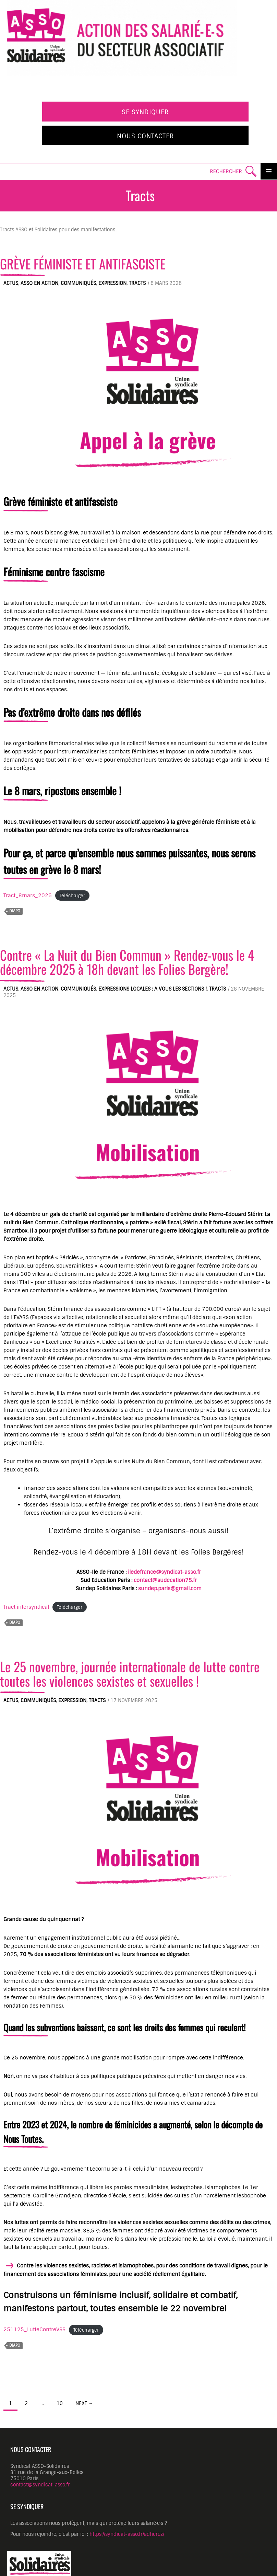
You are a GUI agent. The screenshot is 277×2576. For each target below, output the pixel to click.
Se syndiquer (145, 112)
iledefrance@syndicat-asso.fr (164, 1572)
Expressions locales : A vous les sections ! (152, 989)
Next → (84, 2403)
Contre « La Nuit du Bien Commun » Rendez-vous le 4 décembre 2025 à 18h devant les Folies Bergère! (127, 962)
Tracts (137, 283)
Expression (112, 283)
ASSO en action (39, 283)
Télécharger (72, 896)
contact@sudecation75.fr (165, 1580)
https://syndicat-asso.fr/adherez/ (126, 2534)
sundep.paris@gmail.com (170, 1588)
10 (60, 2403)
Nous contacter (145, 136)
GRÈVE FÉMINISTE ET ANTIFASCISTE (82, 263)
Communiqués (78, 283)
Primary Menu (269, 171)
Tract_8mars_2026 (27, 895)
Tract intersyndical (26, 1607)
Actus (10, 283)
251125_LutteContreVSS (34, 2329)
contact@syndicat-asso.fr (40, 2485)
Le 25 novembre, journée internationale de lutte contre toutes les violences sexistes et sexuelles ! (130, 1673)
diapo (14, 911)
